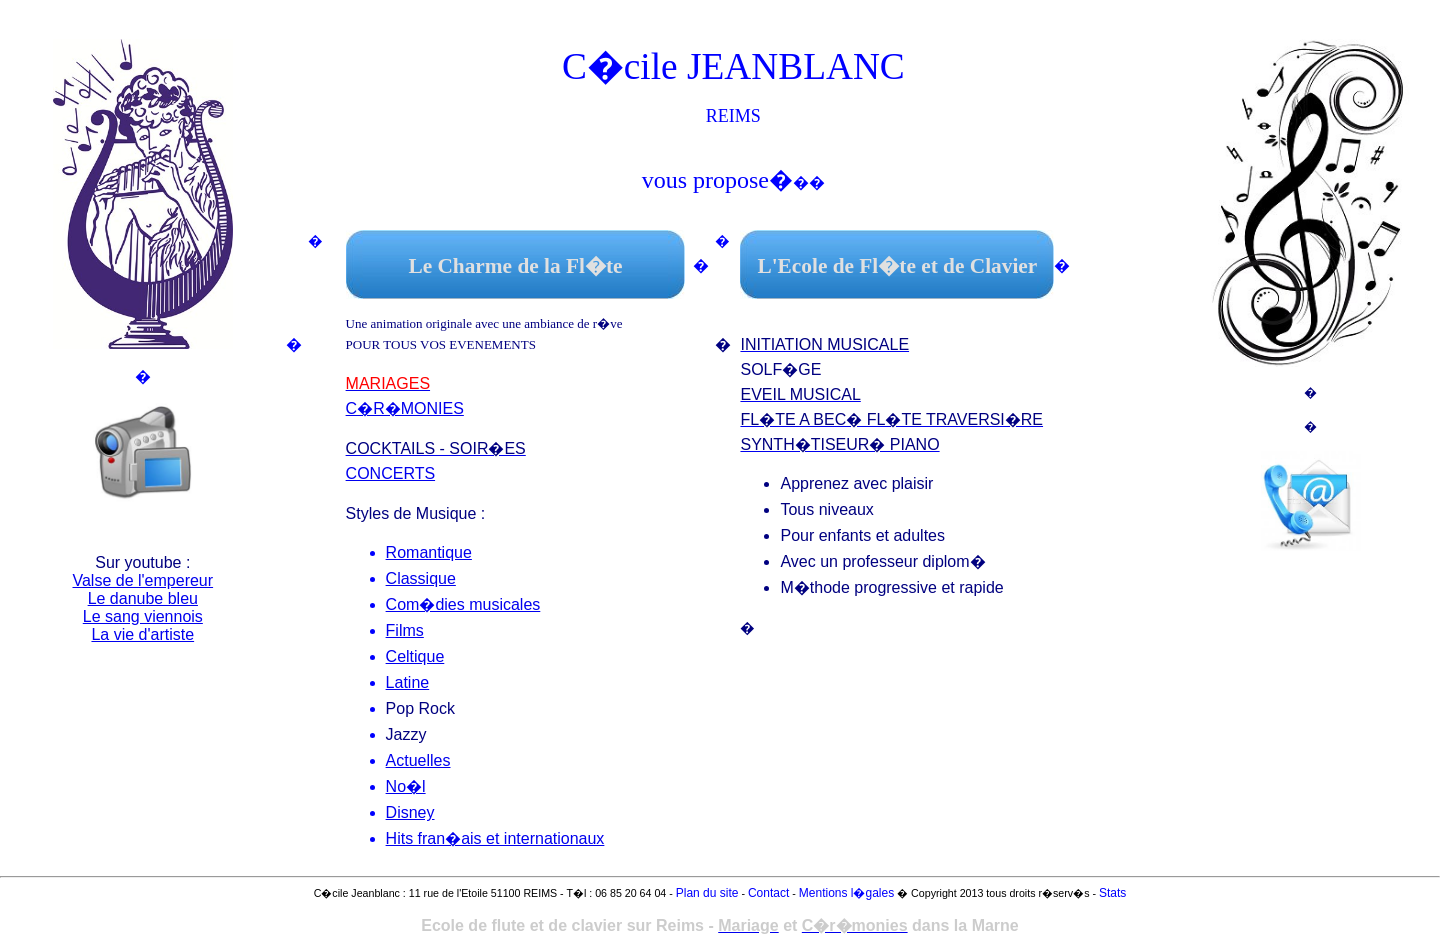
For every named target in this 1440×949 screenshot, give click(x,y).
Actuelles (418, 760)
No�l (406, 786)
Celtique (415, 656)
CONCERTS (391, 473)
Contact (768, 893)
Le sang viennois (143, 616)
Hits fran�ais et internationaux (495, 838)
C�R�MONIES (405, 408)
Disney (410, 812)
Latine (408, 682)
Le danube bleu (143, 598)
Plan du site (707, 893)
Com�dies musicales (463, 604)
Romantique (429, 552)
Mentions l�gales (846, 893)
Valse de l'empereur (142, 580)
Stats (1112, 893)
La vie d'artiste (142, 634)
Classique (421, 578)
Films (405, 630)
